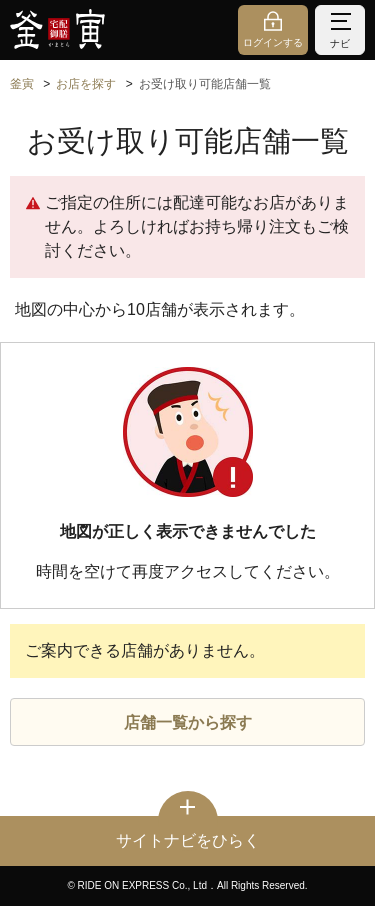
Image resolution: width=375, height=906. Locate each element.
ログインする (273, 42)
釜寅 (22, 84)
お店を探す (86, 84)
